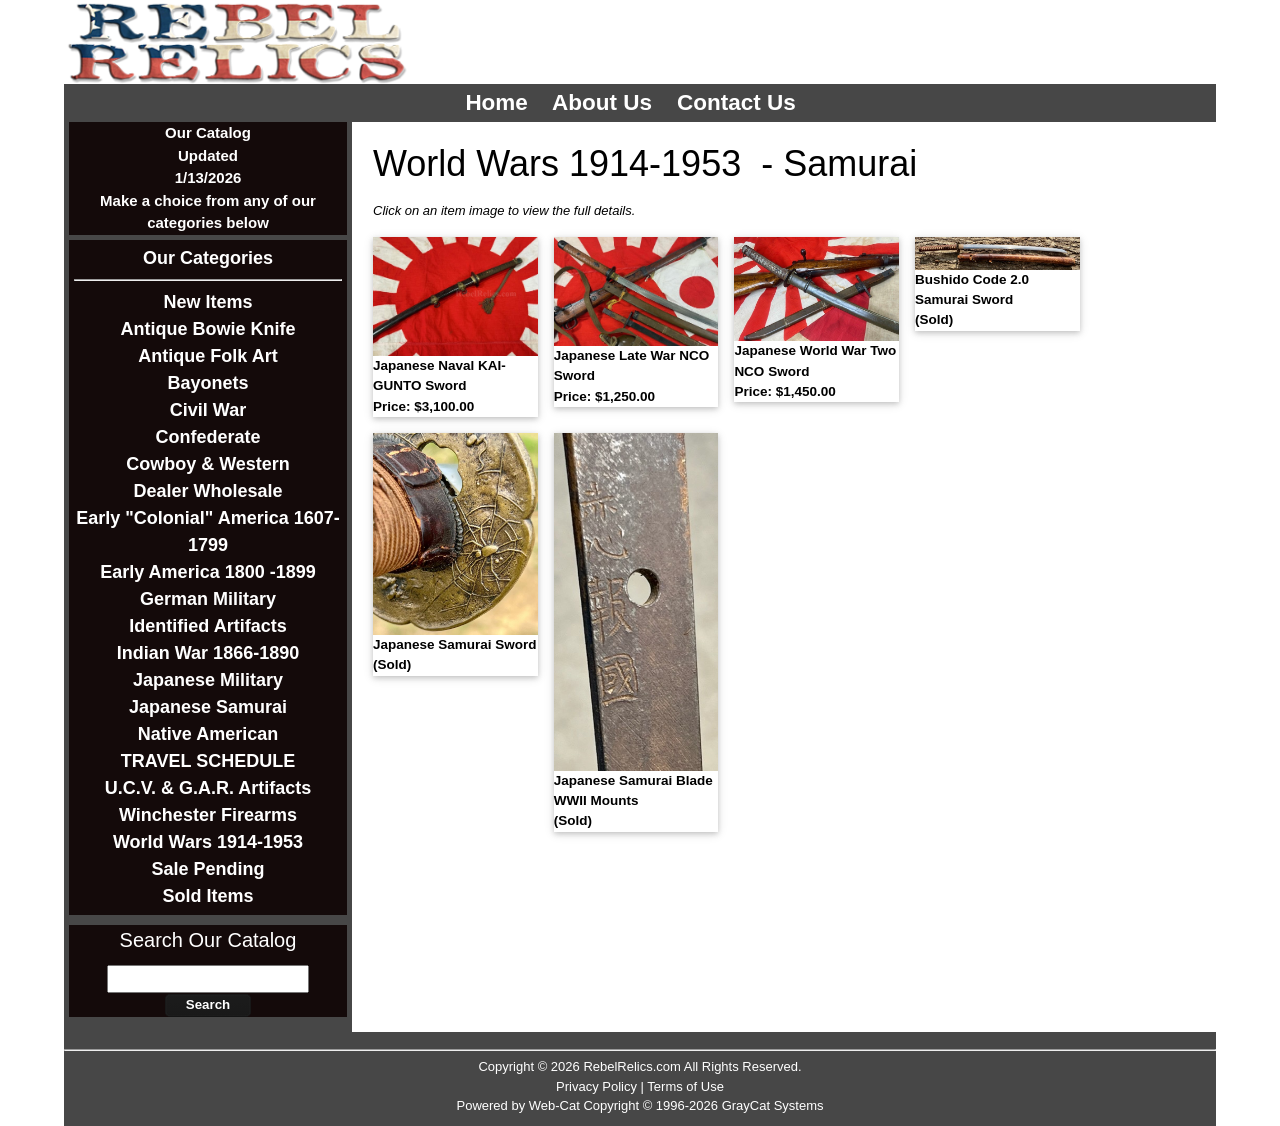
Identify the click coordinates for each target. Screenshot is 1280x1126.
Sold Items (207, 896)
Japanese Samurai (208, 707)
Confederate (207, 437)
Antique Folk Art (207, 356)
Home (499, 102)
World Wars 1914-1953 (208, 842)
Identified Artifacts (207, 626)
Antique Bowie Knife (208, 329)
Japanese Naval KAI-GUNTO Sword (439, 386)
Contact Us (739, 102)
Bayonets (207, 383)
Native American (208, 734)
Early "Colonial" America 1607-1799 (208, 531)
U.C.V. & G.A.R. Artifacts (208, 788)
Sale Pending (207, 869)
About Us (605, 102)
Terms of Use (685, 1086)
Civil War (208, 410)
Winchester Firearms (208, 815)
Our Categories (208, 258)
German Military (208, 599)
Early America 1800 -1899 (208, 572)
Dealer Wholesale (207, 491)
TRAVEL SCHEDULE (208, 761)
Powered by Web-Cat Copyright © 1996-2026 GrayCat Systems (639, 1105)
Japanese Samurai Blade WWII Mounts (633, 801)
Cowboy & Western (208, 464)
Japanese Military (208, 680)
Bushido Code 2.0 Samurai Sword (972, 300)
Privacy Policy (596, 1086)
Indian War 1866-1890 (208, 653)
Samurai (850, 163)
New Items (207, 302)
